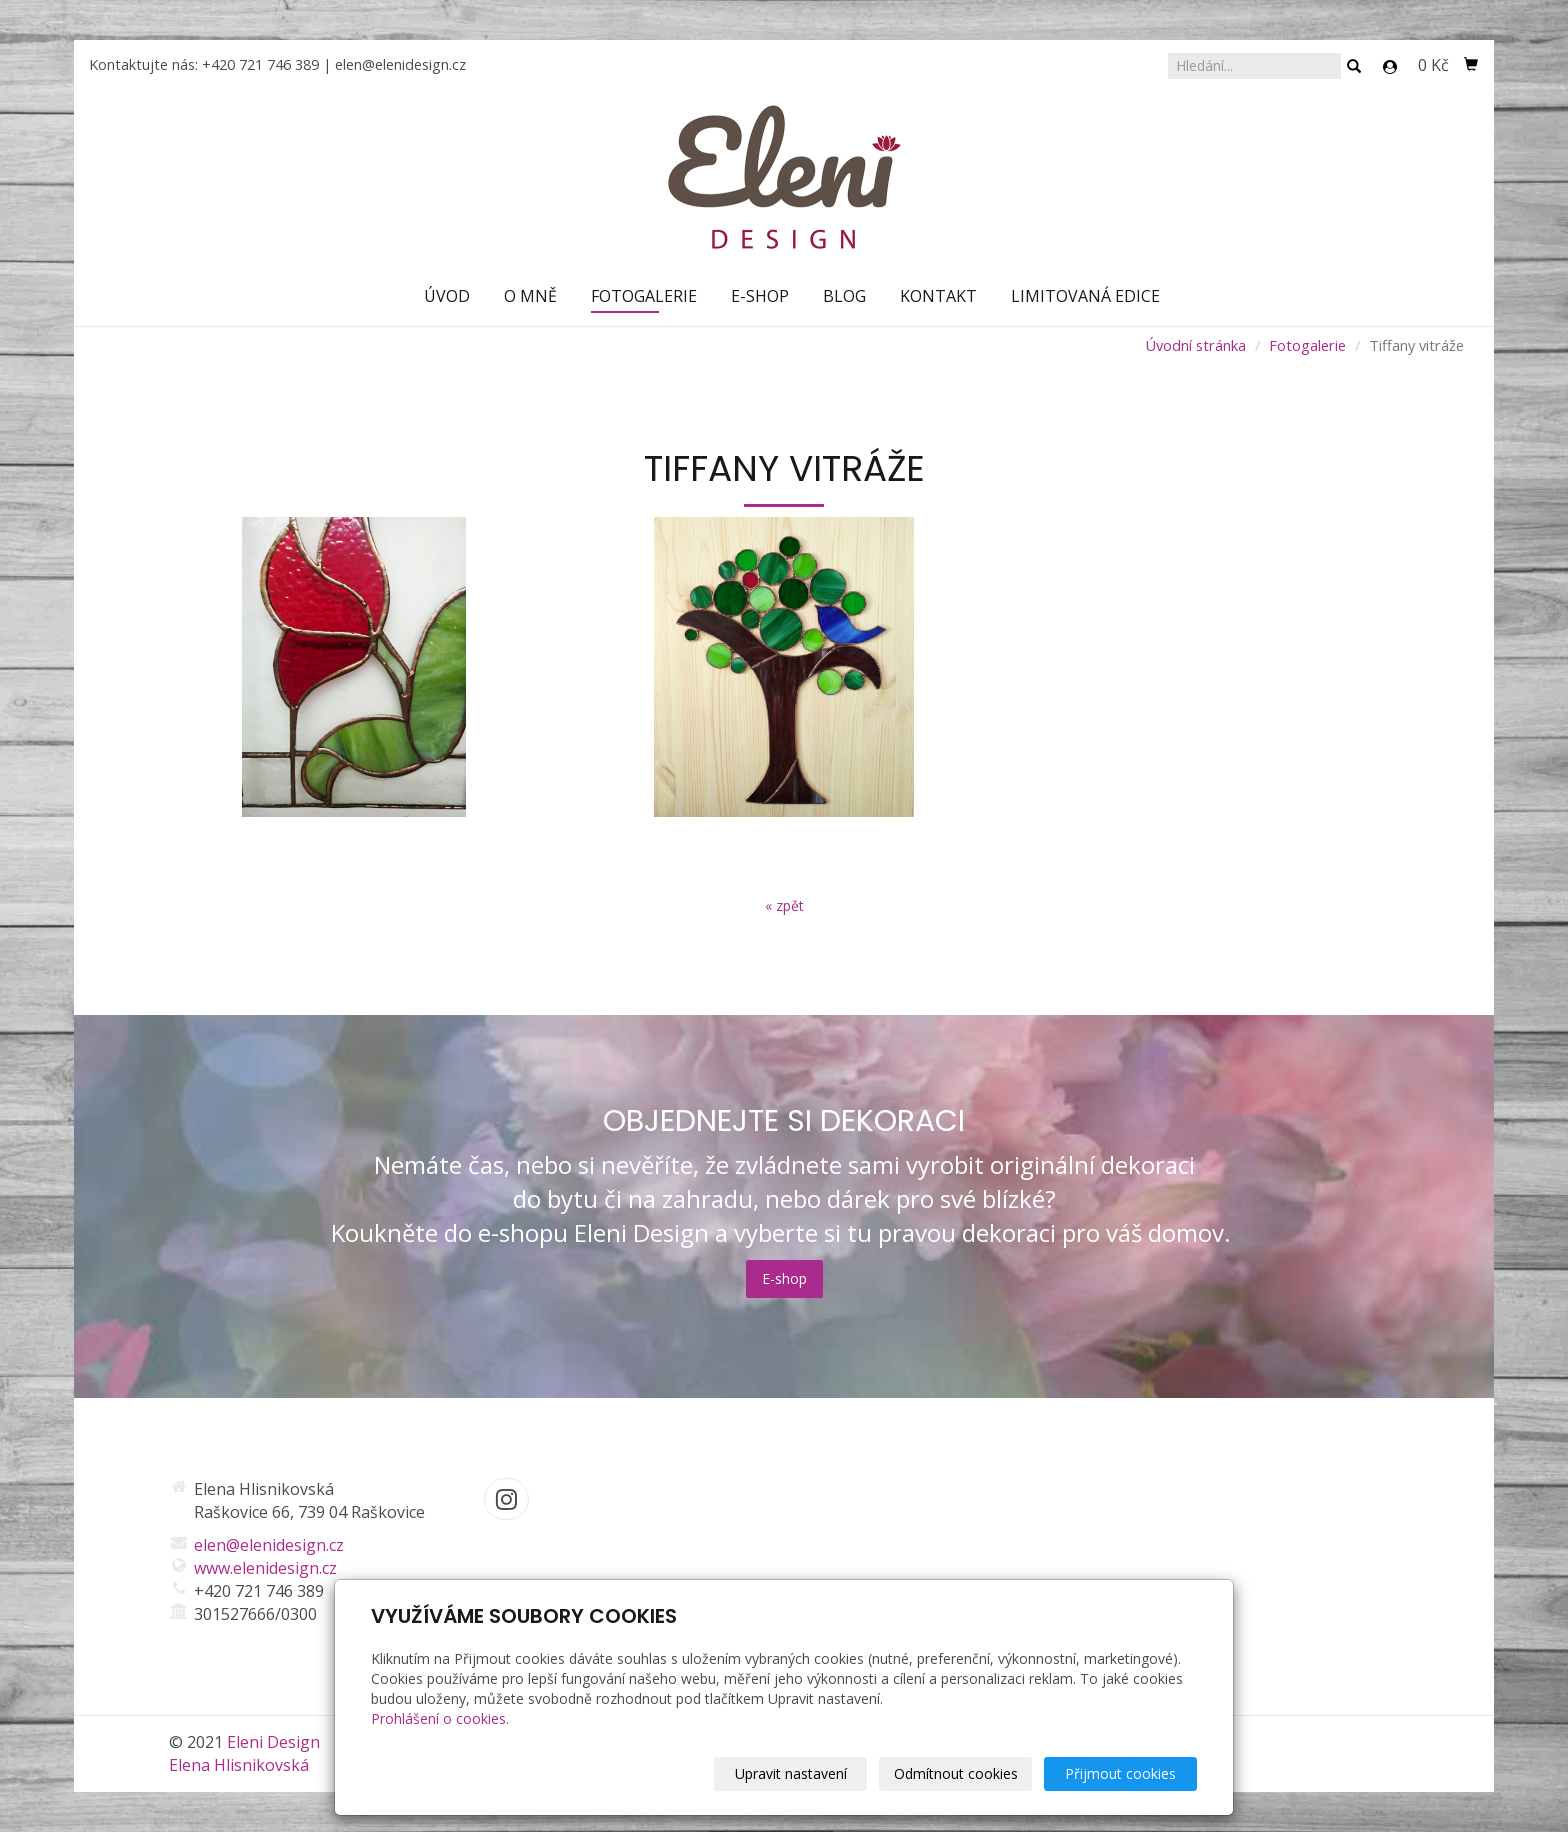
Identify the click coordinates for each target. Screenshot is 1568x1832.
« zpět (784, 905)
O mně (530, 296)
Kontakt (938, 296)
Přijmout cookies (1120, 1773)
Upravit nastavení (791, 1773)
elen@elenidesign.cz (400, 64)
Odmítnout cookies (956, 1773)
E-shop (760, 296)
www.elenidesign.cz (265, 1568)
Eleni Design (273, 1742)
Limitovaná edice (1085, 296)
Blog (844, 296)
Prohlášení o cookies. (440, 1718)
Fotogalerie (644, 296)
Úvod (447, 296)
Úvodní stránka (1195, 345)
